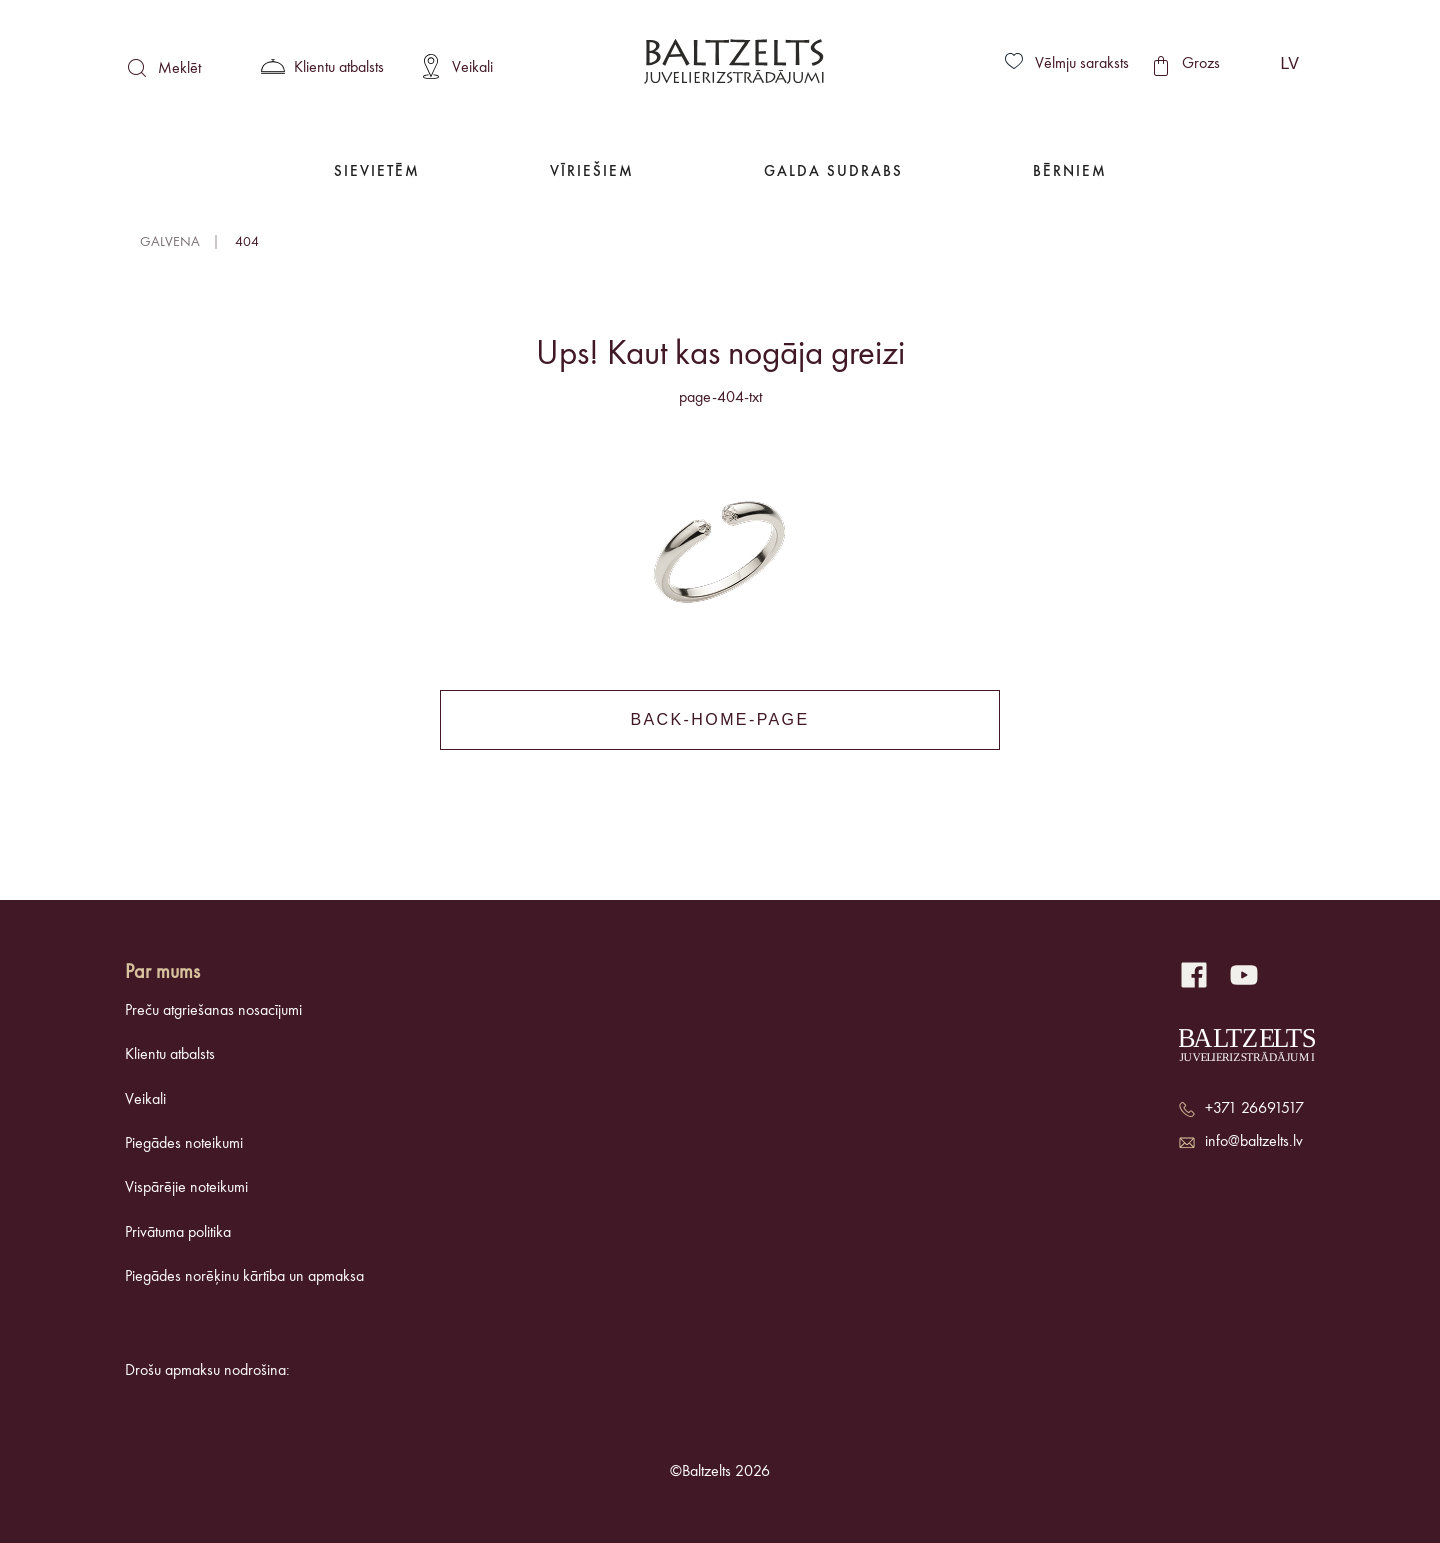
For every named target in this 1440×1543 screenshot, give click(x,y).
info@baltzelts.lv (1254, 1142)
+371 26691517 (1254, 1109)
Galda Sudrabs (833, 172)
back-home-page (719, 719)
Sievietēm (377, 172)
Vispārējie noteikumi (186, 1188)
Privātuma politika (178, 1233)
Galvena (170, 242)
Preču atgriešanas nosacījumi (213, 1011)
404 (247, 242)
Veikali (145, 1100)
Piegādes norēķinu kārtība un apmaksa (244, 1277)
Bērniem (1070, 172)
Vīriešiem (592, 172)
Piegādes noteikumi (184, 1144)
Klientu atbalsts (170, 1055)
